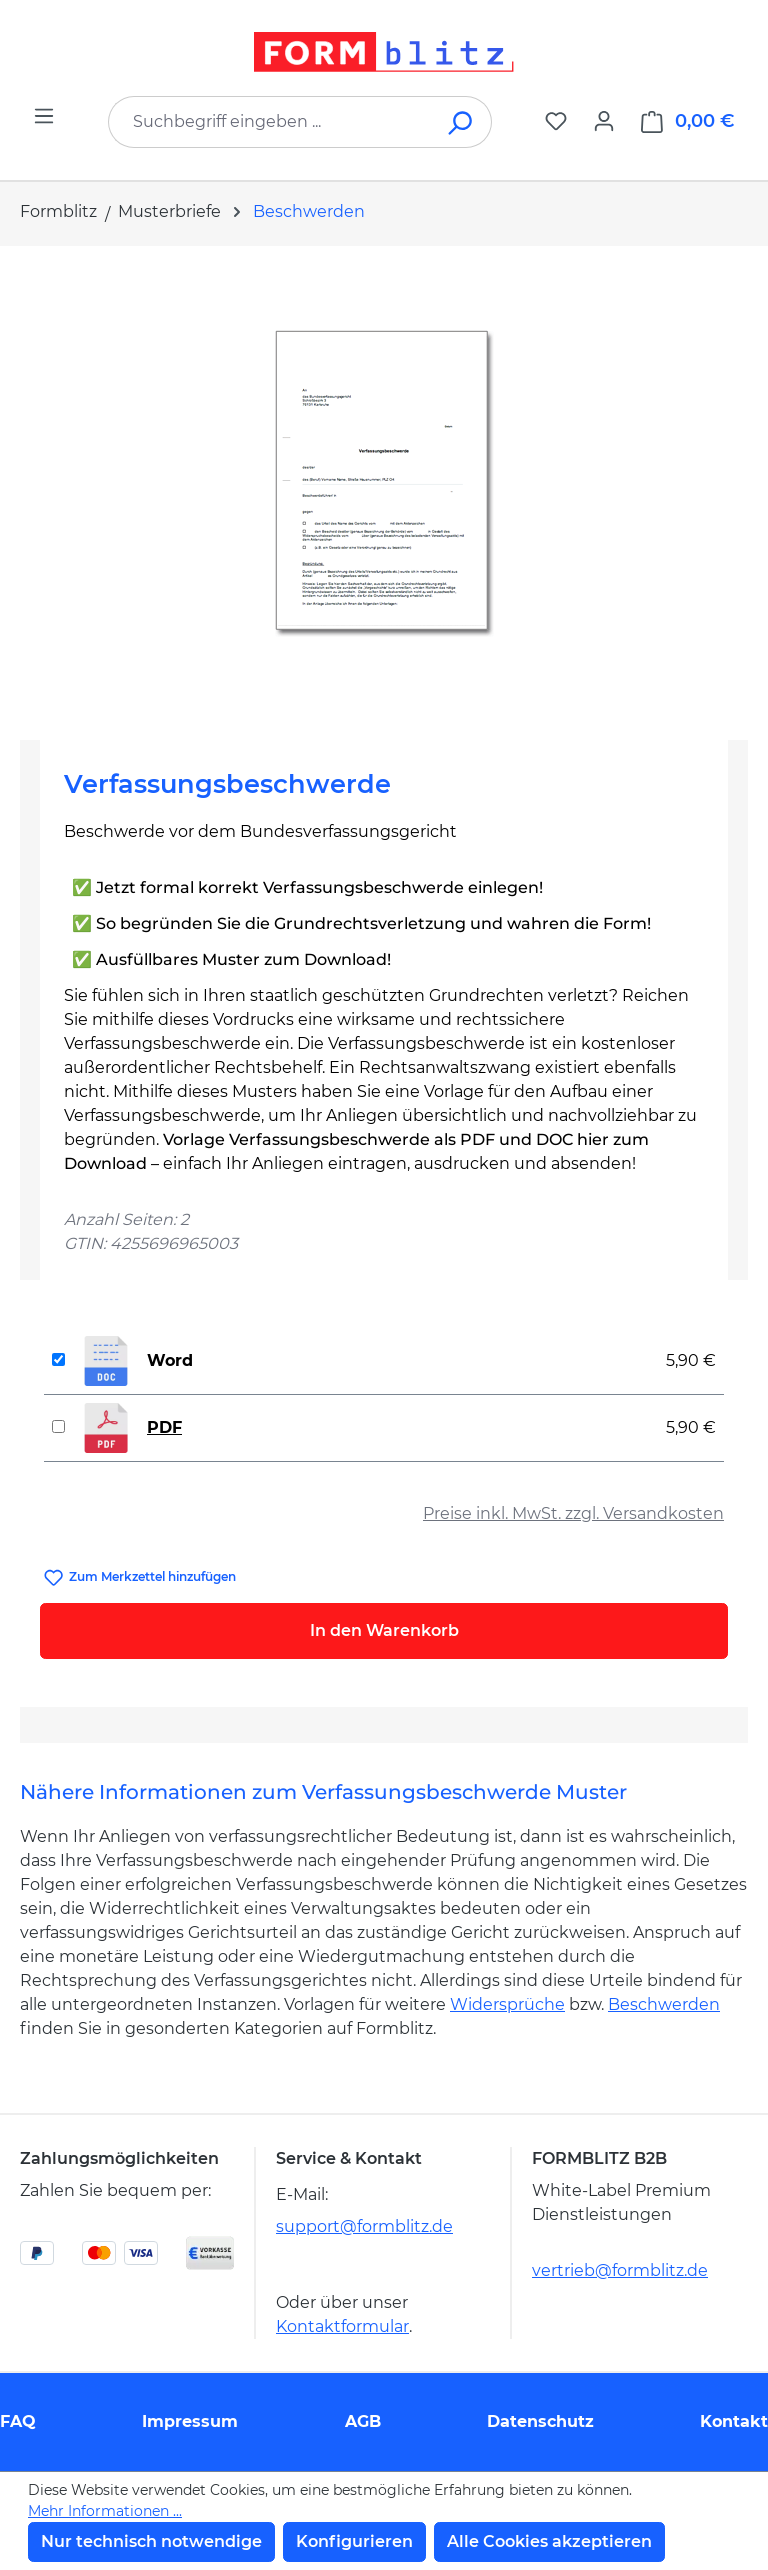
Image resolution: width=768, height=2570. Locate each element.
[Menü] (44, 116)
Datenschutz (540, 2421)
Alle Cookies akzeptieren (549, 2541)
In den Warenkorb (384, 1630)
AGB (363, 2421)
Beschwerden (664, 2004)
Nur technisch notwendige (151, 2541)
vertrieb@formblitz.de (620, 2270)
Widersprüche (507, 2004)
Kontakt (734, 2421)
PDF (164, 1427)
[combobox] (270, 122)
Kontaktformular (342, 2326)
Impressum (190, 2421)
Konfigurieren (354, 2541)
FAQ (18, 2421)
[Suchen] (461, 122)
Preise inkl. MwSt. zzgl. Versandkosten (573, 1513)
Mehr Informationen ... (105, 2511)
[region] (384, 485)
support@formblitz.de (364, 2226)
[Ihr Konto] (604, 121)
